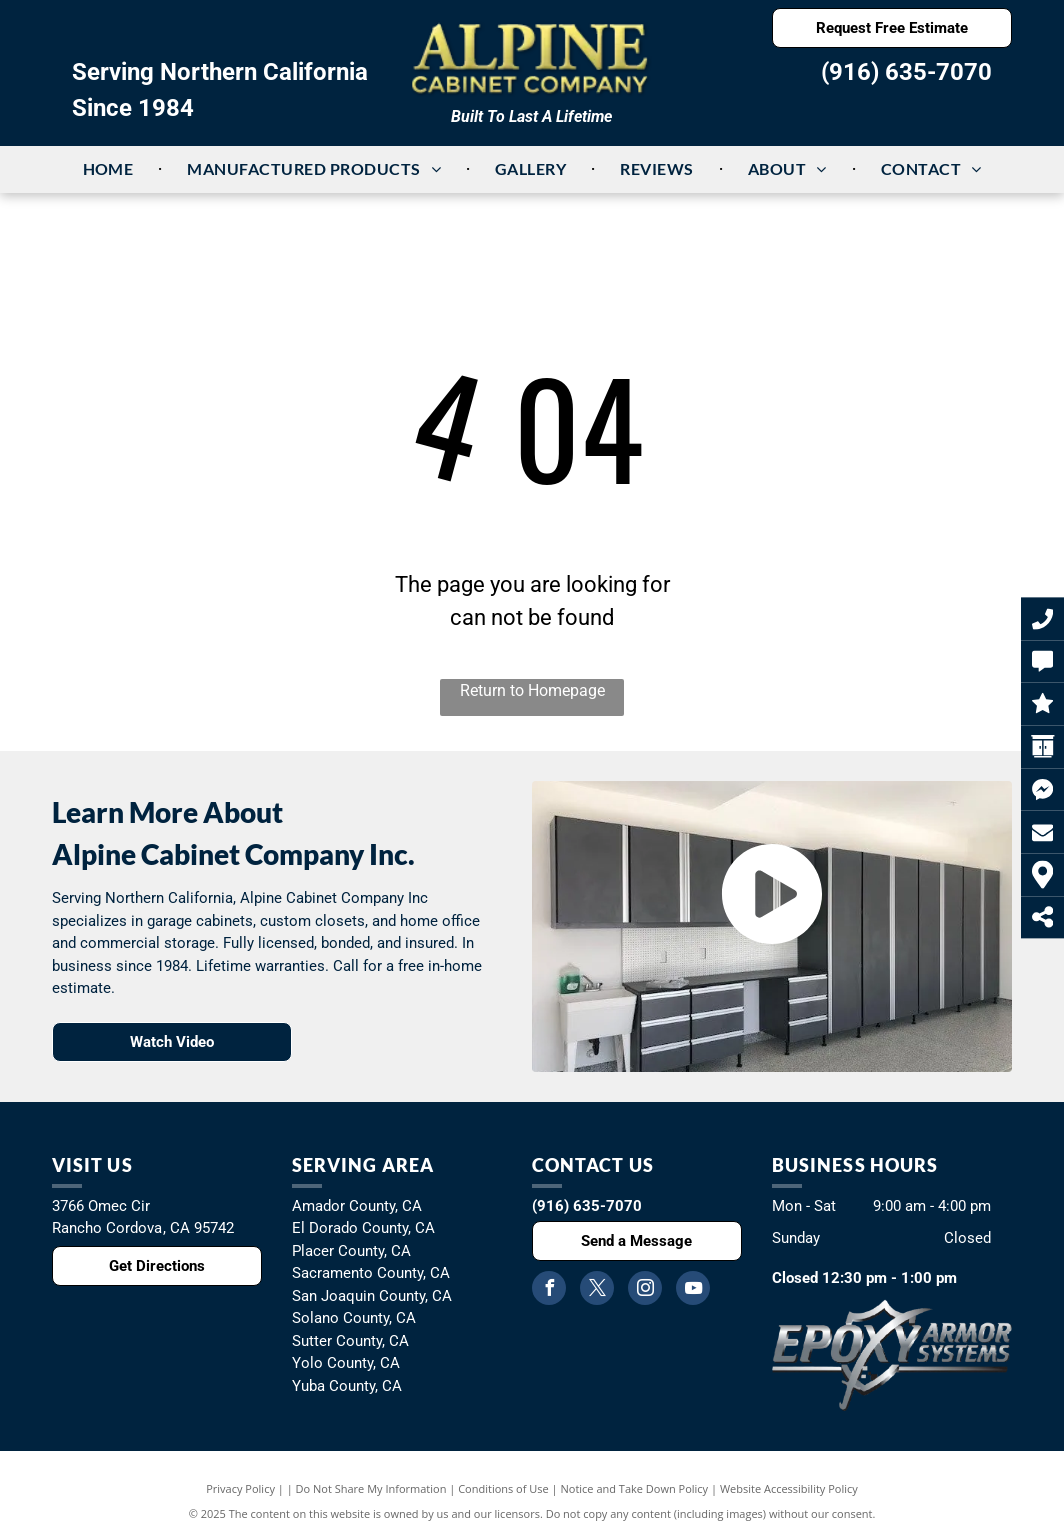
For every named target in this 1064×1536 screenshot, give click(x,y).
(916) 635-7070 (906, 72)
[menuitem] (110, 169)
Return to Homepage (532, 690)
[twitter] (597, 1290)
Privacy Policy (240, 1488)
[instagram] (645, 1290)
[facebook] (549, 1290)
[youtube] (693, 1290)
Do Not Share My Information (371, 1488)
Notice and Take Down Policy (635, 1488)
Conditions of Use (503, 1488)
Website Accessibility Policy (789, 1488)
